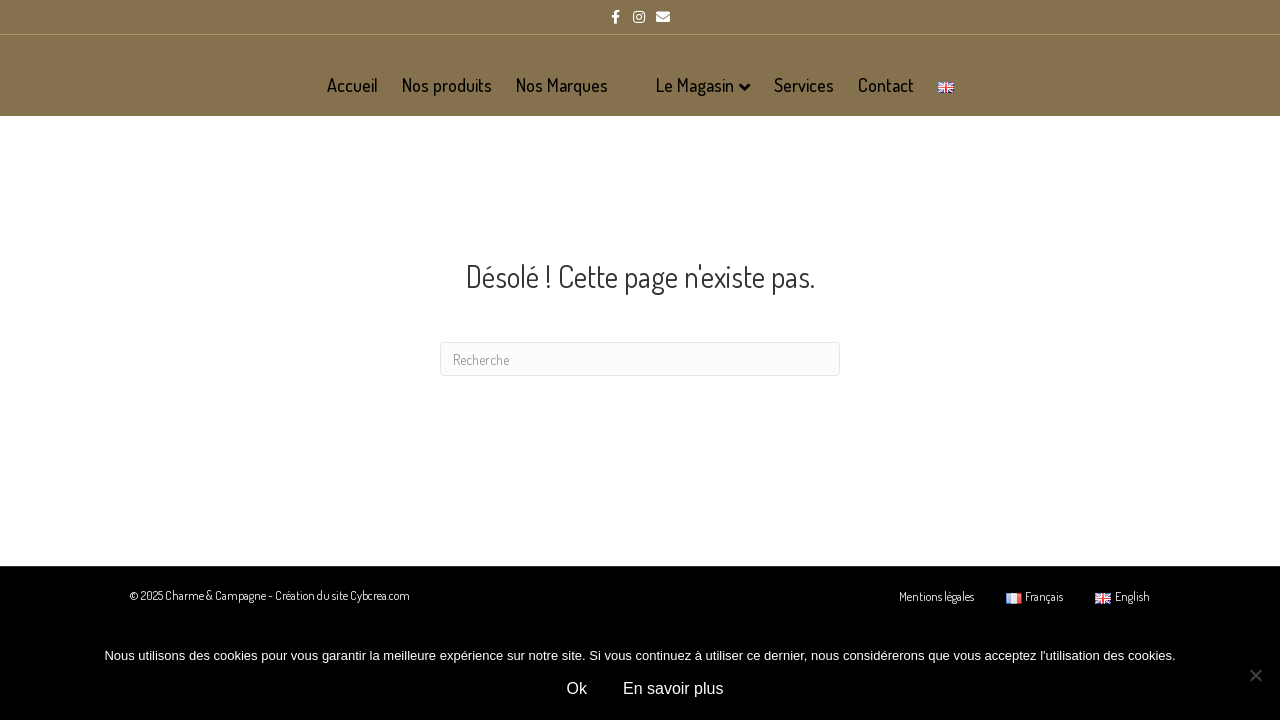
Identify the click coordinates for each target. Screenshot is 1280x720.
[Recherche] (640, 428)
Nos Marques (562, 85)
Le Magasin (695, 85)
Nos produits (447, 85)
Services (804, 85)
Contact (886, 85)
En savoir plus (673, 688)
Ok (577, 688)
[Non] (1255, 675)
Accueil (352, 85)
